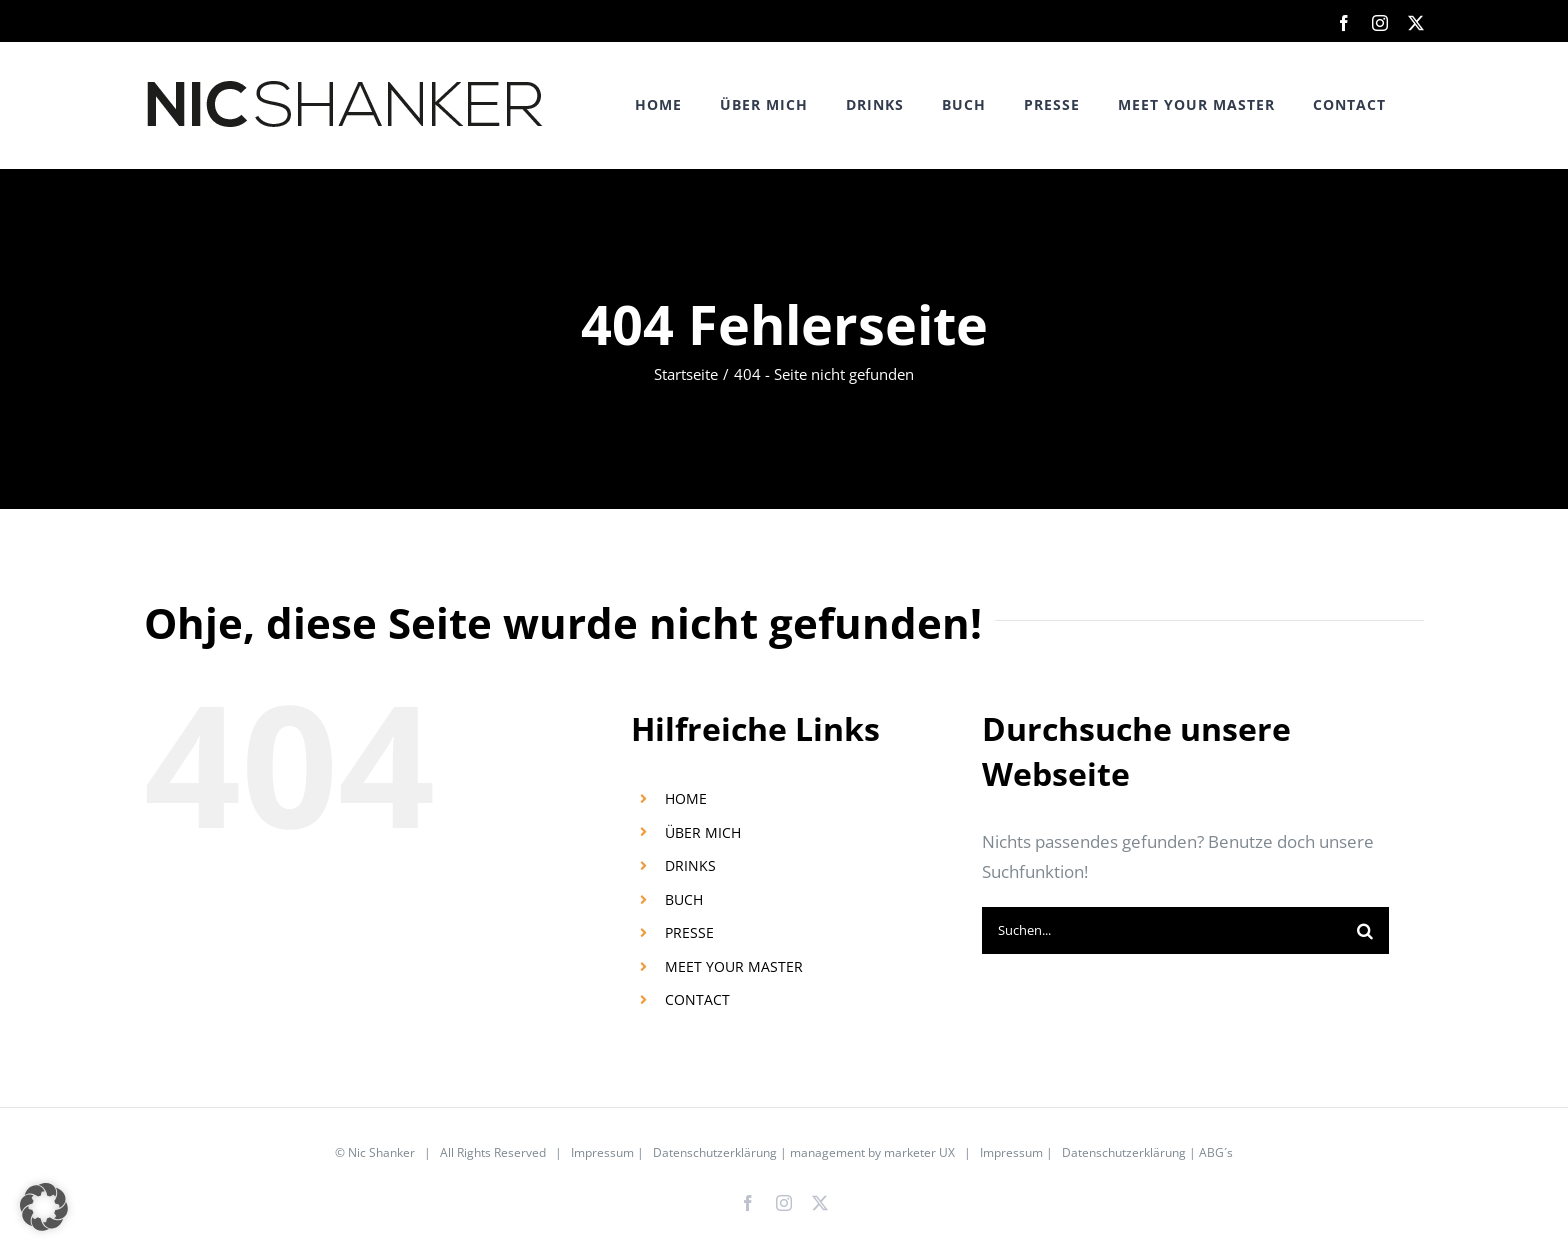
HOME (686, 798)
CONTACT (697, 999)
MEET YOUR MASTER (734, 966)
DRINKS (690, 865)
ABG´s (1216, 1152)
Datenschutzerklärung (715, 1152)
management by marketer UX (872, 1152)
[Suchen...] (1162, 930)
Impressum (602, 1152)
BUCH (684, 899)
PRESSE (689, 932)
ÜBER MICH (703, 832)
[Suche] (1365, 930)
